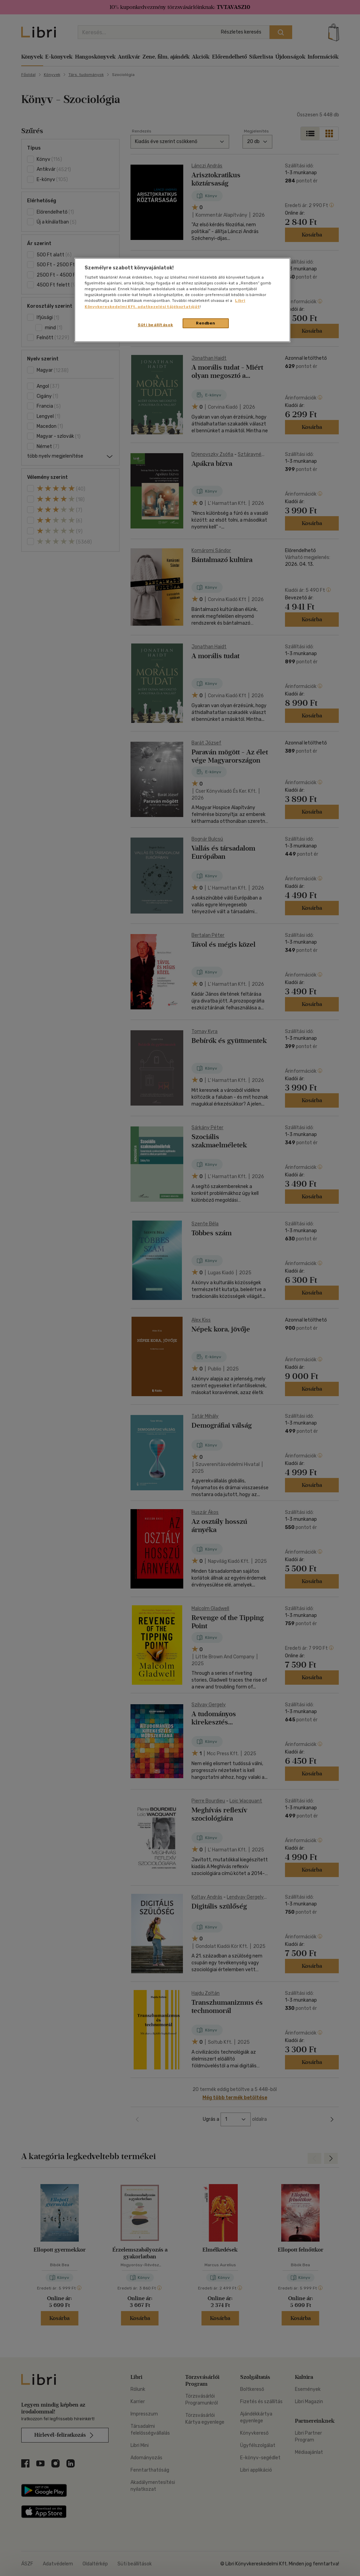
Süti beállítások (155, 324)
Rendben (205, 323)
